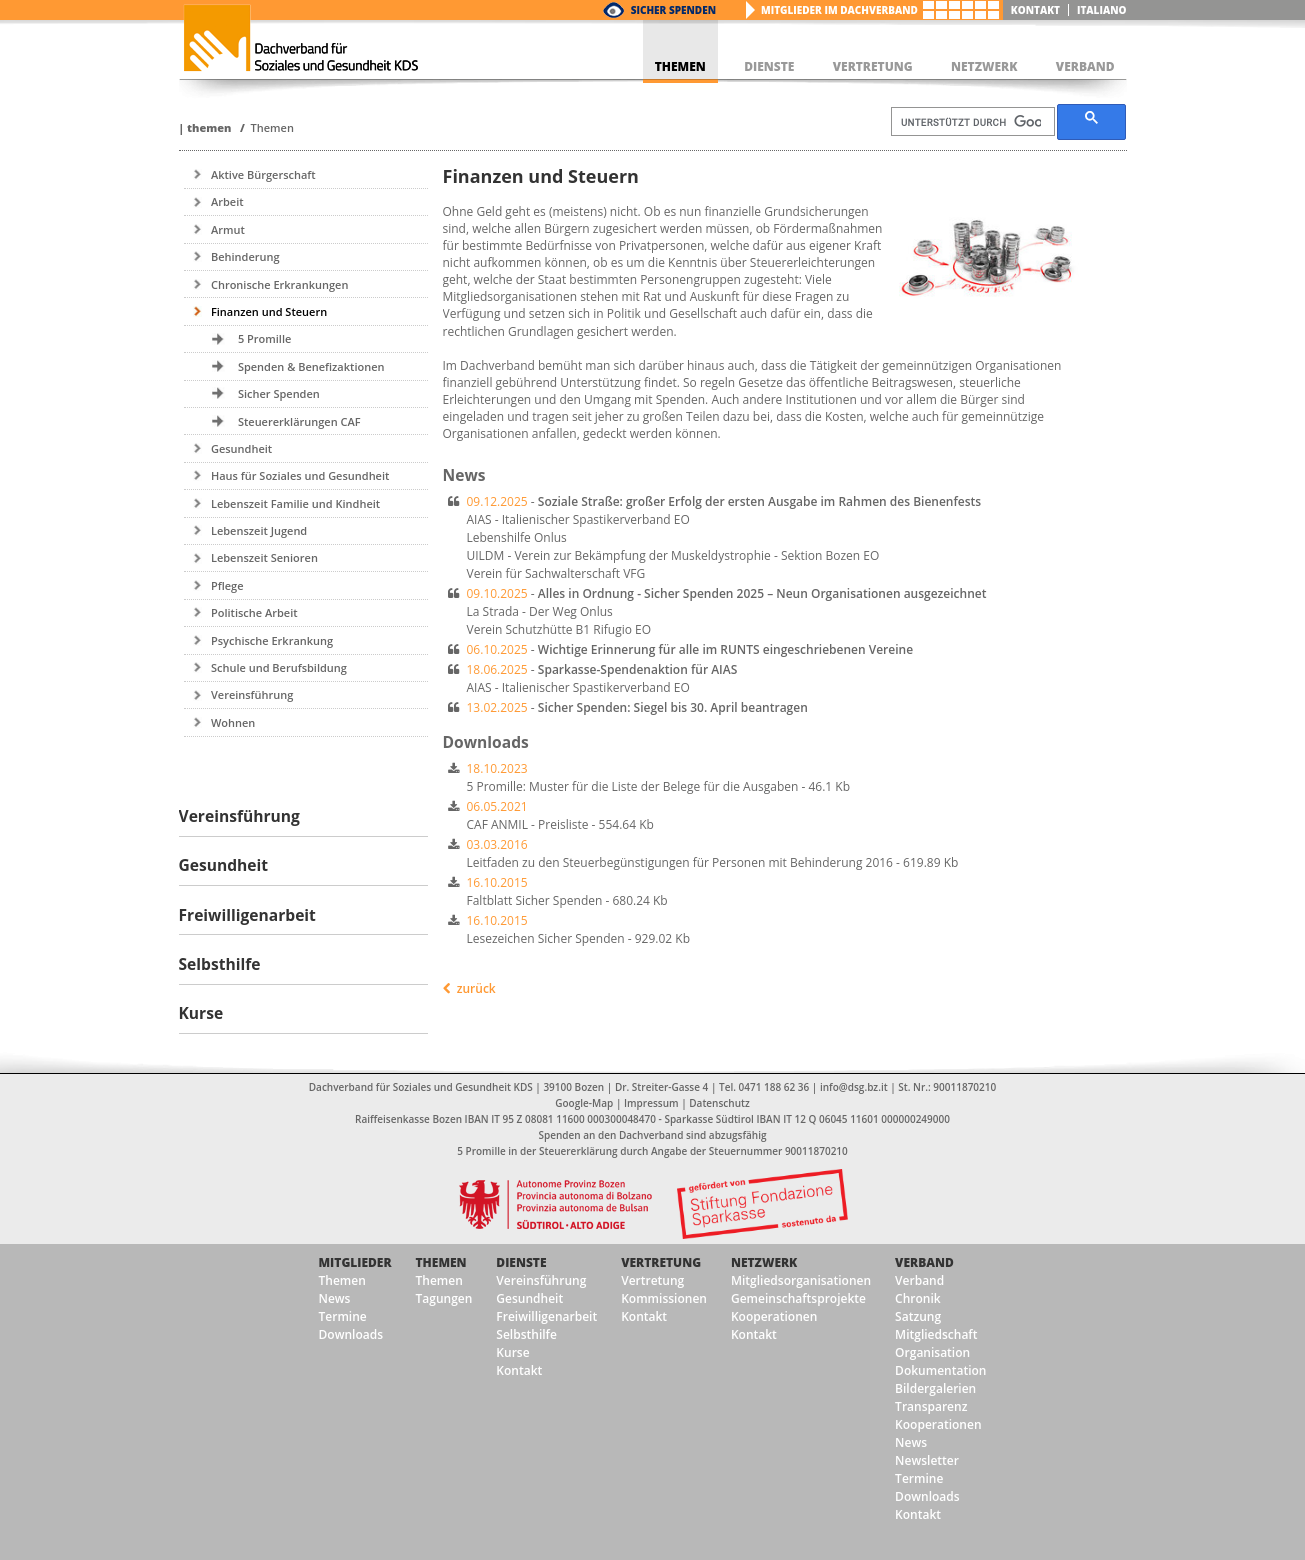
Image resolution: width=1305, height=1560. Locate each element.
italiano (1102, 10)
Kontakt (1035, 10)
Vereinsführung (252, 694)
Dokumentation (940, 1370)
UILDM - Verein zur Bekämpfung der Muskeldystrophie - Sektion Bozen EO (673, 555)
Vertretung (661, 1262)
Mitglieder (355, 1262)
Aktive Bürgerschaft (263, 174)
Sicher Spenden (673, 10)
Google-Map (584, 1103)
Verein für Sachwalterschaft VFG (556, 573)
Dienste (521, 1262)
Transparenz (931, 1406)
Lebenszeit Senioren (264, 557)
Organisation (932, 1352)
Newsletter (927, 1460)
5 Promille (264, 338)
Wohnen (233, 722)
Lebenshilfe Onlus (517, 537)
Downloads (351, 1334)
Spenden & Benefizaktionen (311, 366)
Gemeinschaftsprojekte (798, 1298)
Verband (924, 1262)
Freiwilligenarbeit (546, 1316)
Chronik (918, 1298)
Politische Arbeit (254, 612)
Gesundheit (241, 448)
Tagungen (444, 1298)
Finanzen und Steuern (269, 311)
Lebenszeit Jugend (259, 530)
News (335, 1298)
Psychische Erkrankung (272, 640)
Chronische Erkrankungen (279, 284)
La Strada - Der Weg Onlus (540, 611)
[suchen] (971, 122)
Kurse (512, 1352)
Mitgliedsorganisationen (801, 1280)
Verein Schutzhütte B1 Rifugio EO (559, 629)
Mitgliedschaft (936, 1334)
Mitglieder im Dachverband (839, 10)
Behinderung (245, 256)
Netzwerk (764, 1262)
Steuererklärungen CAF (299, 421)
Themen (209, 127)
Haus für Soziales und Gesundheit (300, 475)
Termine (343, 1316)
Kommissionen (664, 1298)
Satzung (918, 1316)
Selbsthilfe (526, 1334)
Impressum (651, 1103)
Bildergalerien (935, 1388)
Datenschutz (719, 1103)
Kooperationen (774, 1316)
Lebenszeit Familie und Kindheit (295, 503)
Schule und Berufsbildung (279, 667)
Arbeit (227, 201)
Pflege (227, 585)
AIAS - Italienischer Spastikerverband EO (578, 519)
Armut (228, 229)
